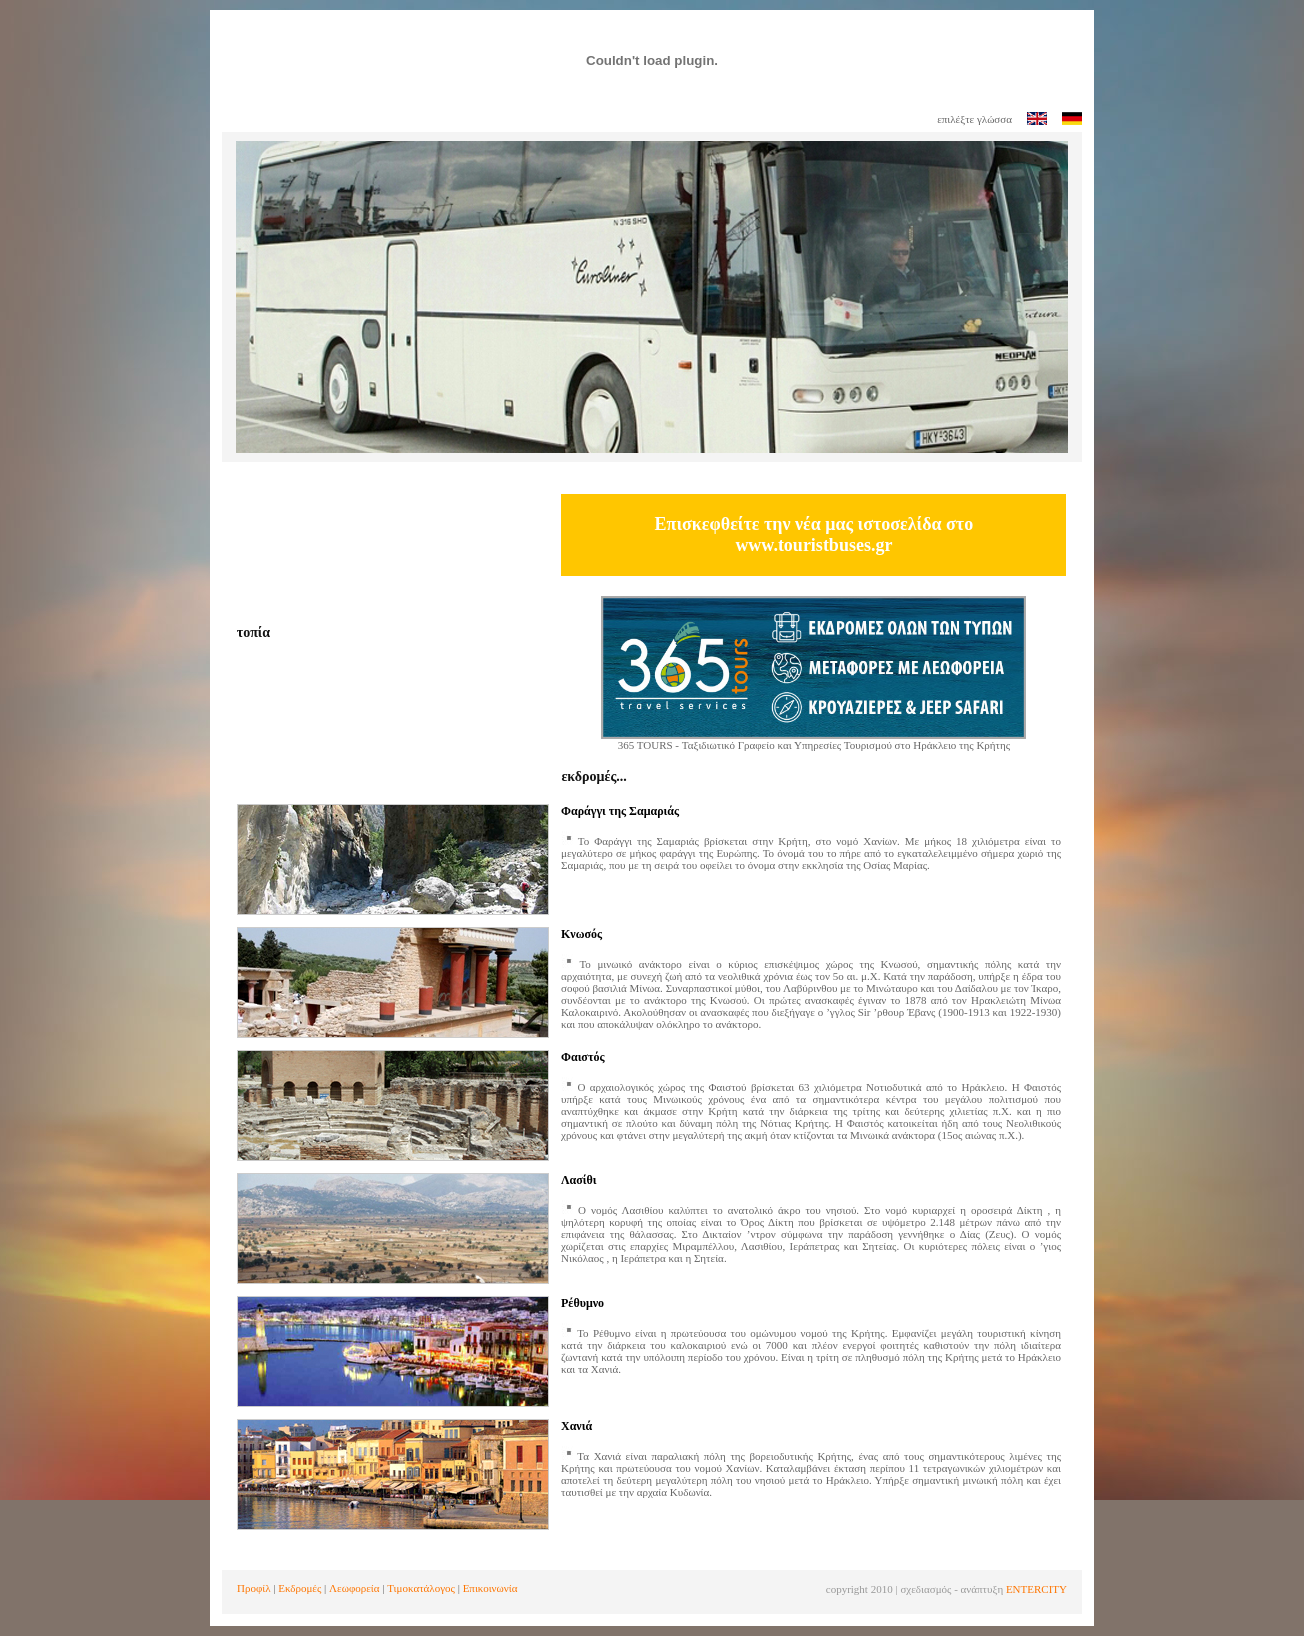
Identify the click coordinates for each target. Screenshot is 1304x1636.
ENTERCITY (1036, 1589)
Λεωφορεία (354, 1588)
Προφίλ (254, 1588)
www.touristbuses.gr (813, 545)
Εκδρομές (299, 1588)
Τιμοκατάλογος (421, 1588)
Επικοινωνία (490, 1588)
